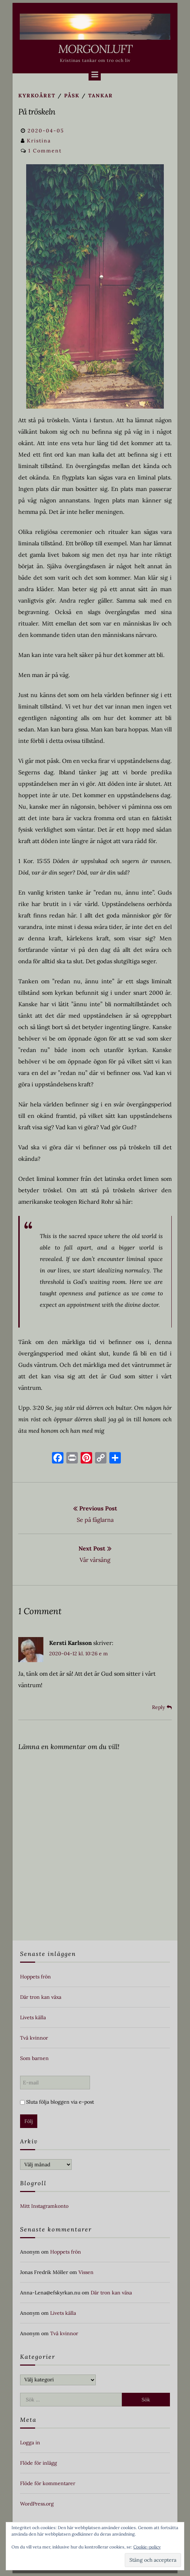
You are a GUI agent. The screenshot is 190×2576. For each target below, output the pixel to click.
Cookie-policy (147, 2547)
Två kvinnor (34, 2038)
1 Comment (45, 150)
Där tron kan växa (40, 1997)
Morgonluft (95, 49)
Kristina (39, 140)
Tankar (100, 95)
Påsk (72, 95)
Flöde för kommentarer (47, 2483)
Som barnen (34, 2058)
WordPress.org (37, 2503)
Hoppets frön (35, 1976)
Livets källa (33, 2017)
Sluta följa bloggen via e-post (57, 2102)
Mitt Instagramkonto (44, 2206)
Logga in (30, 2442)
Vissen (86, 2272)
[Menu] (95, 74)
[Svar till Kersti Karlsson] (162, 1707)
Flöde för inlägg (38, 2463)
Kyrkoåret (37, 95)
